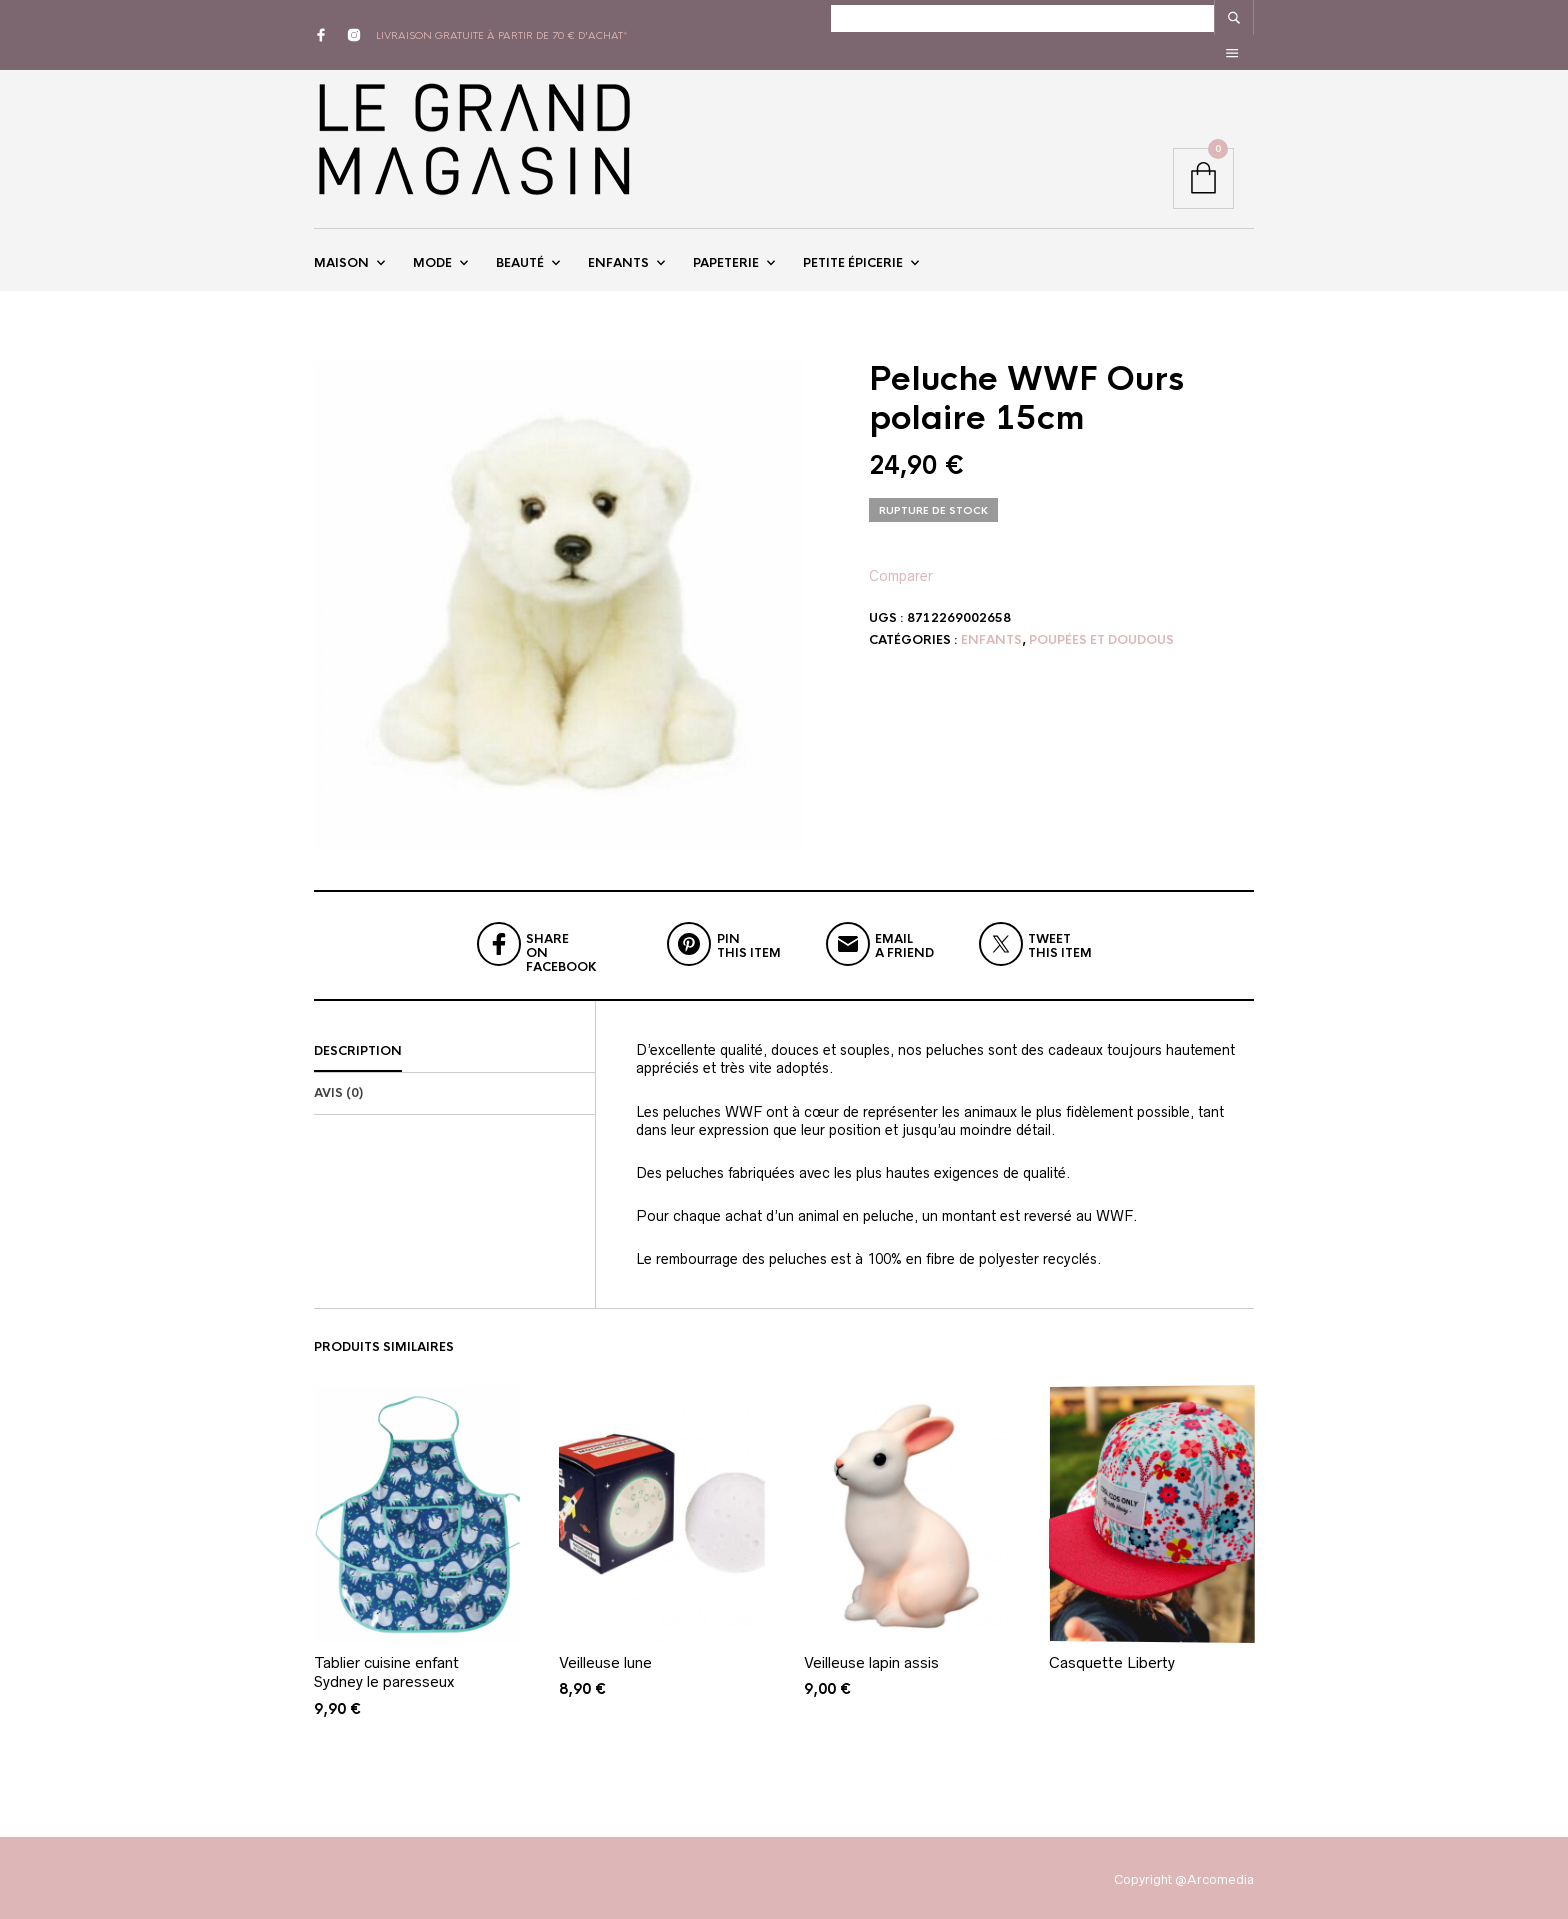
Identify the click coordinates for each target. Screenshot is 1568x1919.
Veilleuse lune (605, 1656)
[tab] (454, 1047)
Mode (432, 243)
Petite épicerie (853, 243)
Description (358, 1046)
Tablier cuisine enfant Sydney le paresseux (386, 1666)
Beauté (520, 243)
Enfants (618, 243)
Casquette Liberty (1112, 1656)
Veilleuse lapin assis (871, 1656)
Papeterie (726, 243)
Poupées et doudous (1101, 634)
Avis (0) (338, 1088)
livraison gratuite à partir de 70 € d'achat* (502, 17)
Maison (341, 243)
